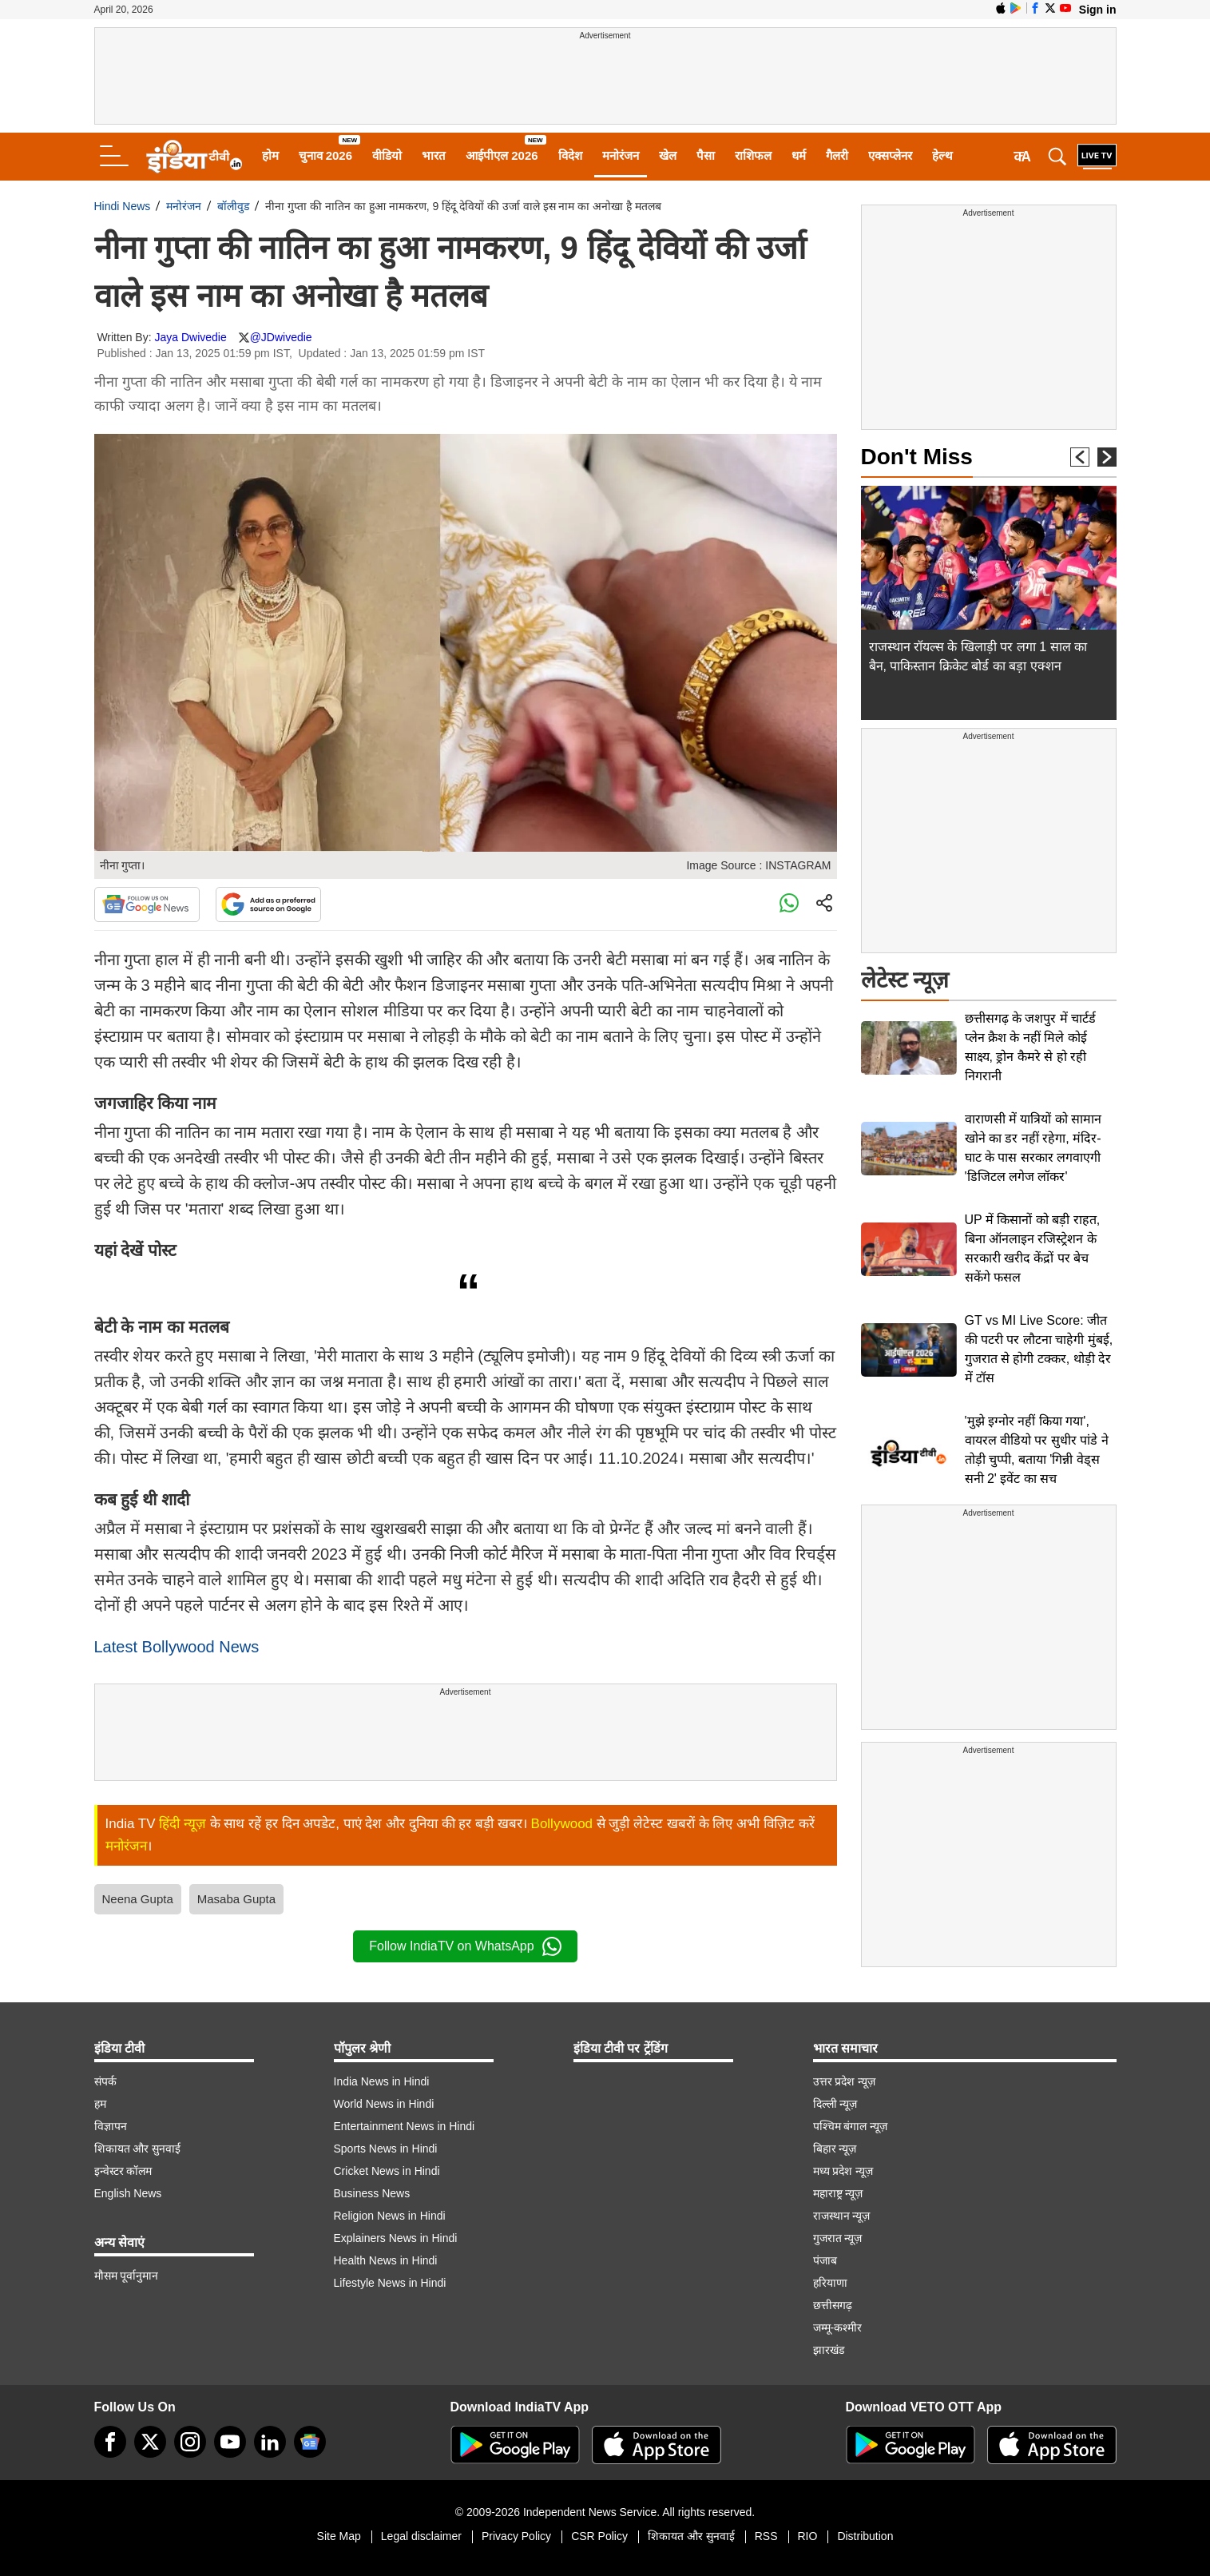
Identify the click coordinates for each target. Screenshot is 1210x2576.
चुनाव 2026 (326, 155)
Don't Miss (917, 456)
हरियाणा (830, 2282)
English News (128, 2193)
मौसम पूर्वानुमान (126, 2275)
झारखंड (828, 2349)
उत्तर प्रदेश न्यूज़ (844, 2081)
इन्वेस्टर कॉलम (123, 2171)
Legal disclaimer (421, 2536)
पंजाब (825, 2260)
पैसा (705, 155)
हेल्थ (942, 155)
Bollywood (562, 1823)
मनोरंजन (620, 155)
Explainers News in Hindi (396, 2238)
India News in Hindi (382, 2081)
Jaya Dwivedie (190, 337)
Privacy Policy (516, 2536)
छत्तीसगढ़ (832, 2305)
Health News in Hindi (386, 2260)
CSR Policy (599, 2536)
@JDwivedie (281, 337)
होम (270, 155)
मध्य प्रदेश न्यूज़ (843, 2171)
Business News (372, 2193)
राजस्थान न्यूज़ (842, 2215)
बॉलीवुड (233, 206)
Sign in (1098, 9)
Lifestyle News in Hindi (390, 2282)
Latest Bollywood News (177, 1647)
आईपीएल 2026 (502, 155)
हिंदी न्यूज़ (182, 1823)
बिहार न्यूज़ (835, 2148)
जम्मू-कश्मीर (838, 2327)
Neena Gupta (137, 1899)
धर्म (798, 155)
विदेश (570, 155)
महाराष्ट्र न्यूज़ (838, 2193)
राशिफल (753, 155)
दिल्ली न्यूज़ (835, 2103)
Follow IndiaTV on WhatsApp (465, 1946)
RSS (766, 2536)
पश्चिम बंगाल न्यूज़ (850, 2126)
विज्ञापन (110, 2126)
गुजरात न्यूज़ (838, 2238)
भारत (434, 155)
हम (100, 2103)
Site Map (339, 2536)
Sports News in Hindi (386, 2148)
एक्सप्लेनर (890, 155)
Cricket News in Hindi (387, 2171)
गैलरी (837, 155)
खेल (667, 155)
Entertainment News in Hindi (404, 2126)
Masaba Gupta (236, 1899)
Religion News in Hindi (390, 2215)
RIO (808, 2536)
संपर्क (105, 2081)
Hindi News (122, 206)
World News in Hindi (384, 2103)
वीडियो (387, 155)
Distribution (865, 2536)
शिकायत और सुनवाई (137, 2148)
